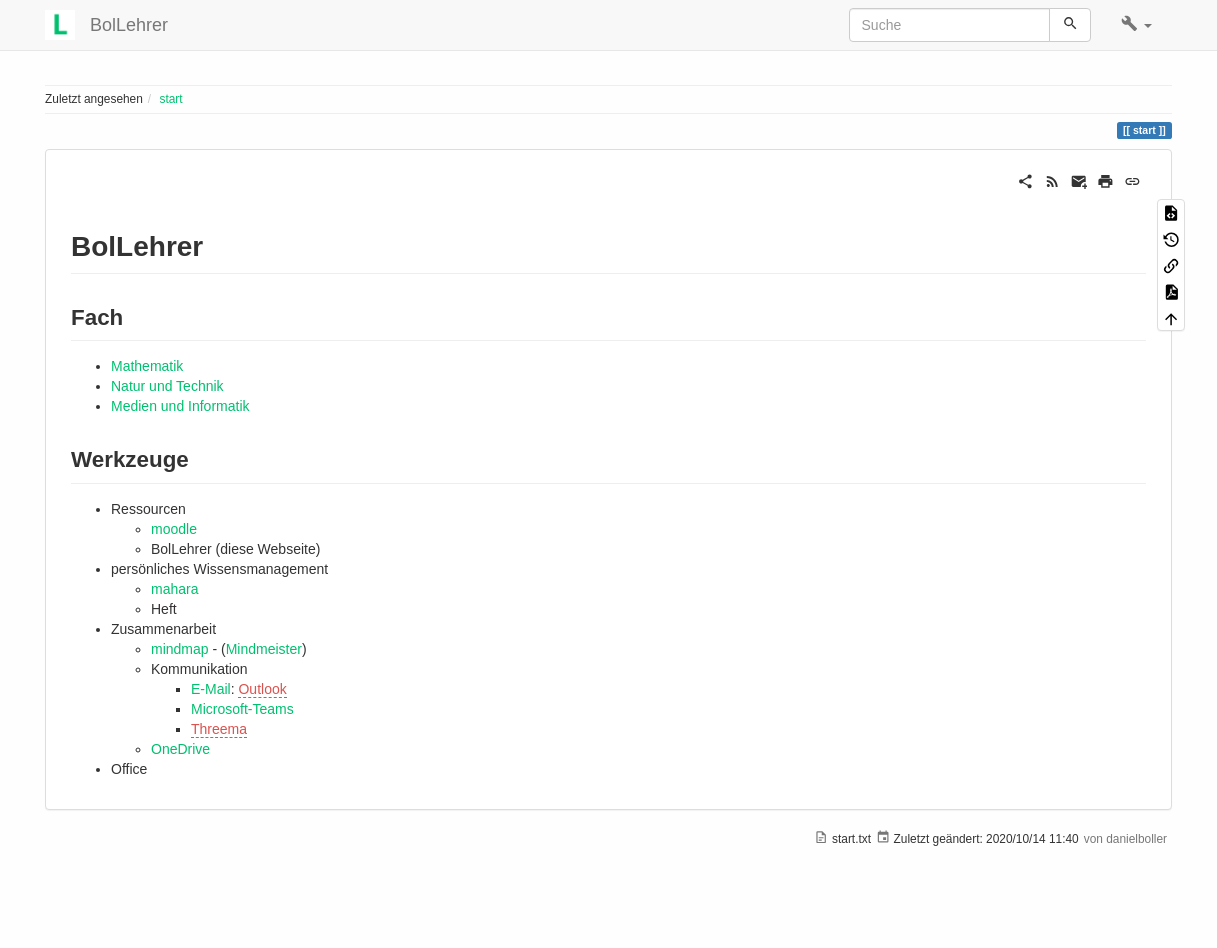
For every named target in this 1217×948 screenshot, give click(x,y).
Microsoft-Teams (242, 709)
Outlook (262, 689)
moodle (174, 529)
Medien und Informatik (180, 406)
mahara (174, 589)
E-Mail (211, 689)
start (170, 99)
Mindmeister (264, 649)
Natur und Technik (167, 386)
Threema (219, 729)
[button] (1136, 25)
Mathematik (147, 366)
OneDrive (180, 749)
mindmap (180, 649)
